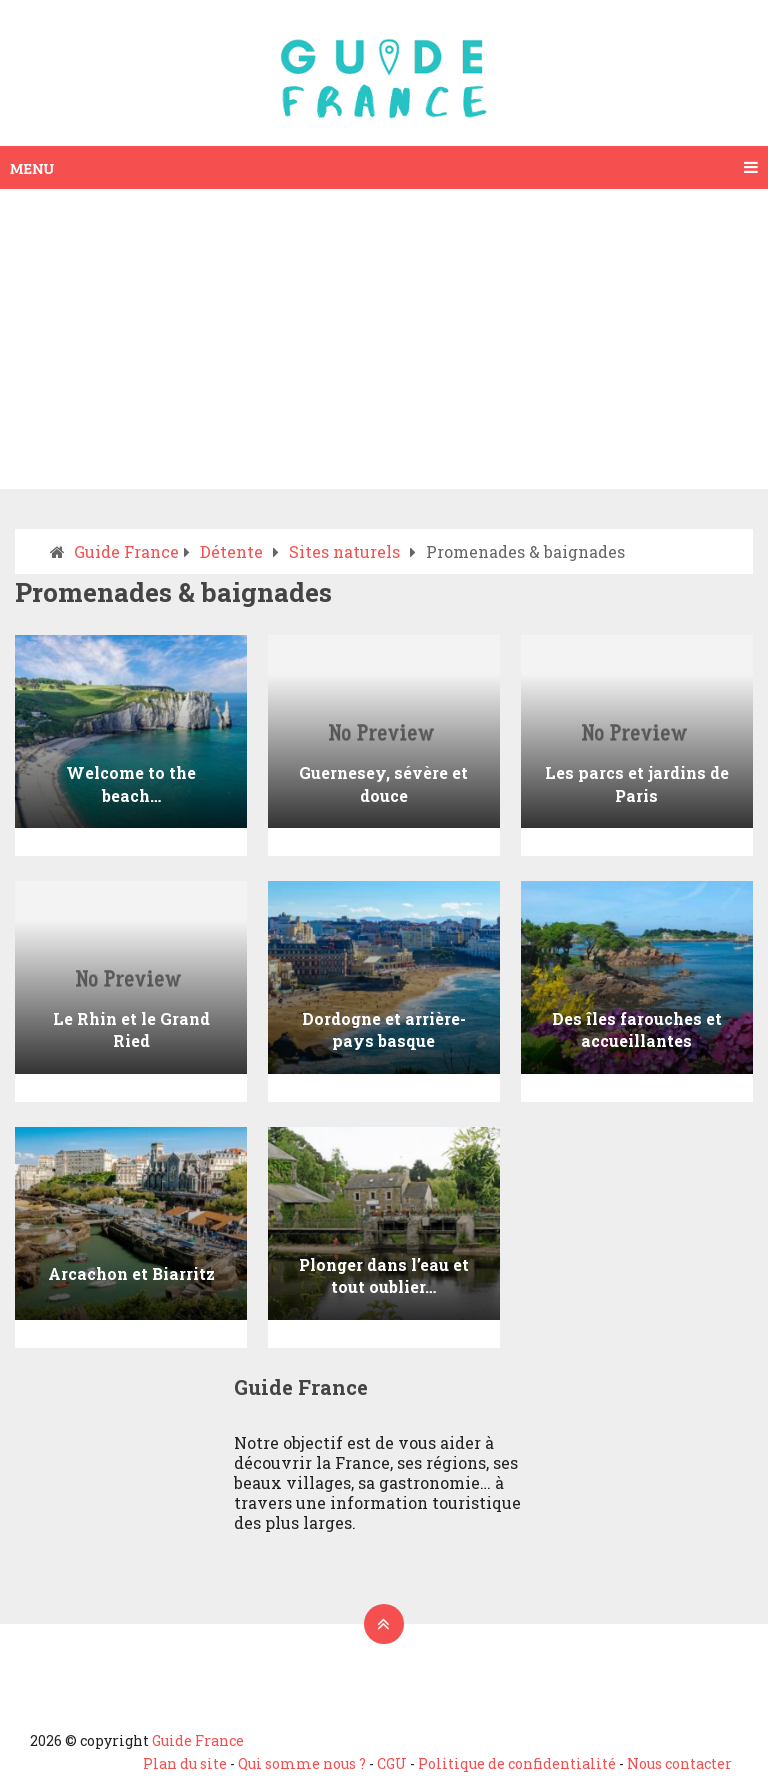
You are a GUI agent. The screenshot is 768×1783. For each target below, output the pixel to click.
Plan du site (185, 1763)
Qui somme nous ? (302, 1763)
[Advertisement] (384, 339)
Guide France (198, 1740)
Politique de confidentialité (517, 1763)
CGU (392, 1763)
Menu (32, 167)
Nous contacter (679, 1763)
